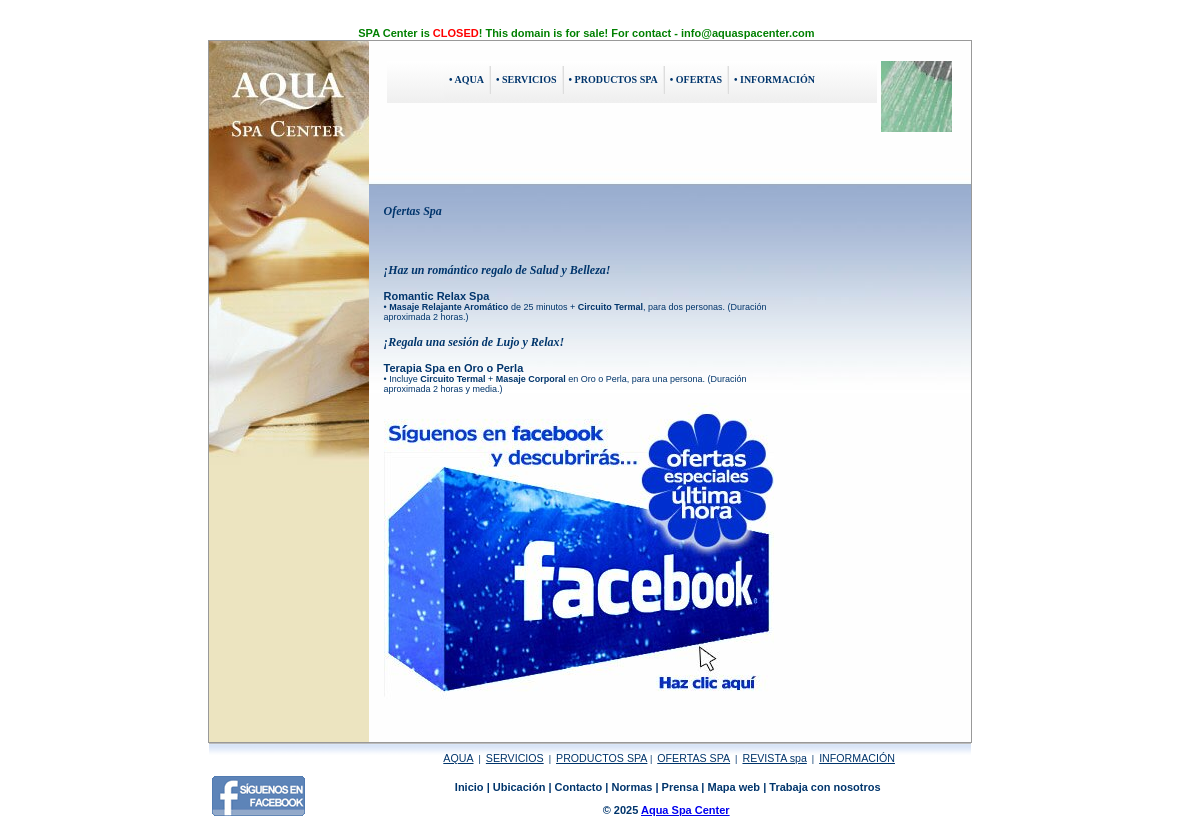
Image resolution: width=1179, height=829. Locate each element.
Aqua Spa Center (685, 810)
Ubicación (519, 787)
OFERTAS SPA (693, 758)
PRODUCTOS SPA (601, 758)
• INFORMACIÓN (774, 79)
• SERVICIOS (526, 79)
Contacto (579, 787)
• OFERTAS (696, 79)
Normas (631, 787)
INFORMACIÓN (857, 758)
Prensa (680, 787)
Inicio (469, 787)
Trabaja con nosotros (824, 787)
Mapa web (734, 787)
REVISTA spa (774, 758)
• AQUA (466, 79)
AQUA (458, 758)
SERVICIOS (515, 758)
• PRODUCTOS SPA (613, 79)
